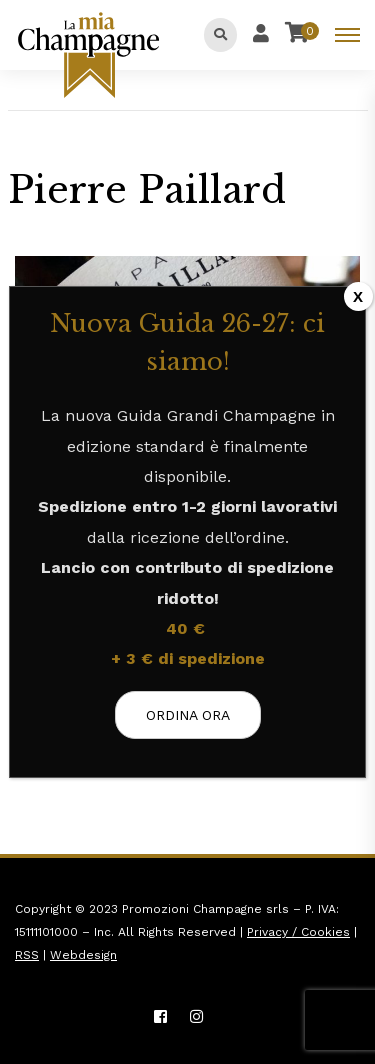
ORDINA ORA (188, 715)
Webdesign (83, 955)
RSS (27, 955)
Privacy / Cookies (298, 932)
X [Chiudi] (358, 296)
